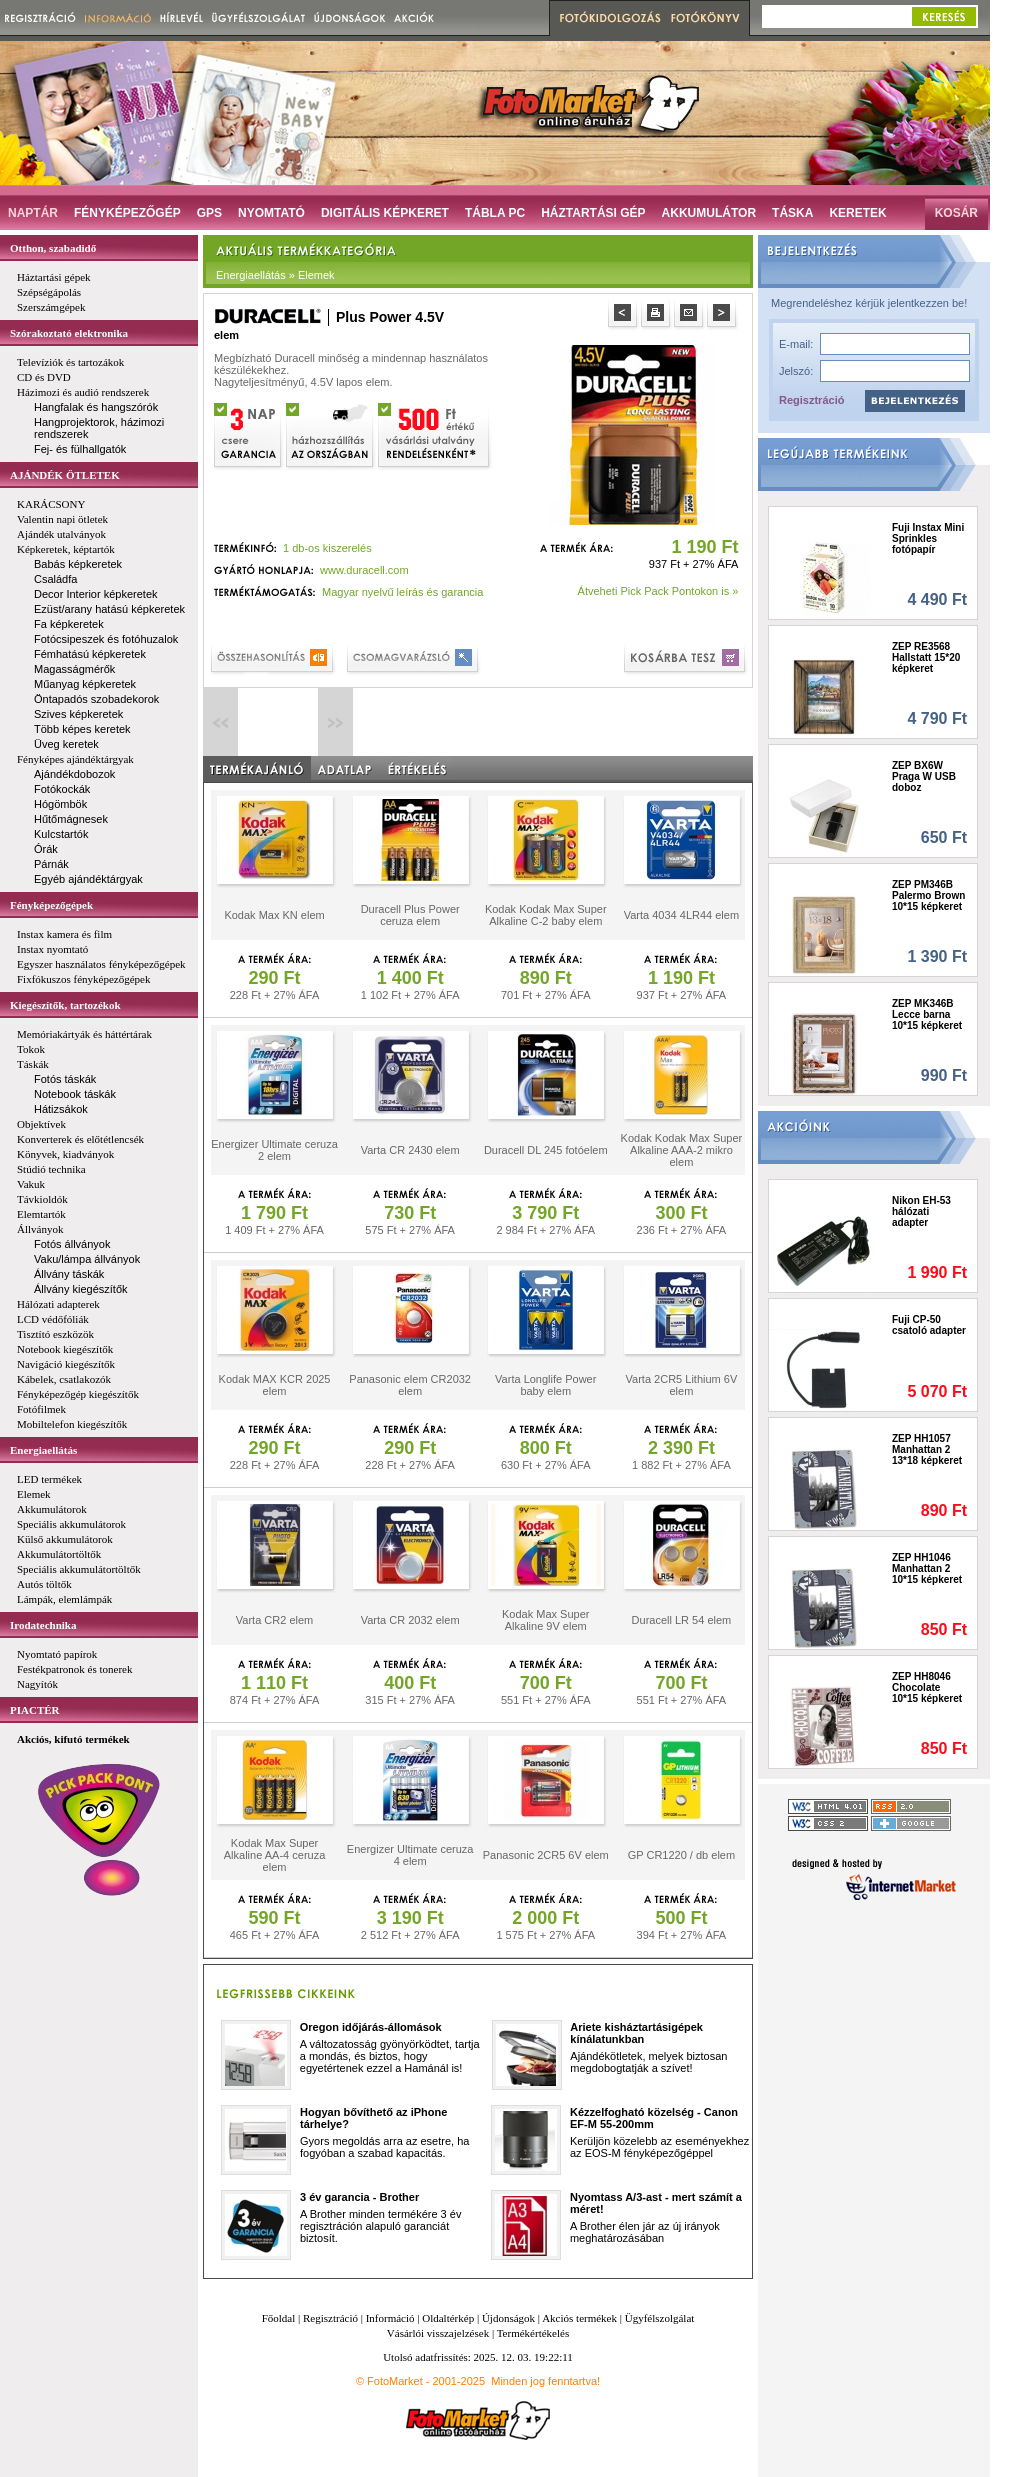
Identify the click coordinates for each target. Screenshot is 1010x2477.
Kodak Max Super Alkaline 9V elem (545, 1620)
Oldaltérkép (448, 2318)
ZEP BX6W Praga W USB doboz (924, 776)
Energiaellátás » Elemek (275, 275)
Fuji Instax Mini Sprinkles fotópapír (928, 538)
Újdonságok (508, 2318)
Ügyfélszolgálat (660, 2318)
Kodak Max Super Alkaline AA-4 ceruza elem (275, 1855)
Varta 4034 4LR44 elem (681, 915)
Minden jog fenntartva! (545, 2381)
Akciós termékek (579, 2318)
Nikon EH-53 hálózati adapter (921, 1211)
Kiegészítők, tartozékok (65, 1005)
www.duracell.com (364, 570)
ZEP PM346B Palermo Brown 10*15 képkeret (928, 895)
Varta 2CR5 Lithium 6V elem (682, 1385)
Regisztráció (811, 400)
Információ (390, 2318)
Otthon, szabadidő (53, 248)
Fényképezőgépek (51, 905)
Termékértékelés (533, 2333)
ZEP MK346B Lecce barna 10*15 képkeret (927, 1014)
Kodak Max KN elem (274, 915)
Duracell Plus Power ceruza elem (410, 915)
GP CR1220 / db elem (681, 1855)
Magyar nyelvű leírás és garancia (402, 592)
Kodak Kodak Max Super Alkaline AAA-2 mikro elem (682, 1150)
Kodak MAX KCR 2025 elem (275, 1385)
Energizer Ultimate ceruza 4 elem (410, 1855)
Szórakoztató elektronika (69, 333)
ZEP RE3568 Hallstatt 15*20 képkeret (926, 657)
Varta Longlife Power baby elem (545, 1385)
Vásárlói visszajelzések (438, 2333)
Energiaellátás (43, 1450)
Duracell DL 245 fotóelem (546, 1150)
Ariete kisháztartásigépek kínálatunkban (636, 2033)
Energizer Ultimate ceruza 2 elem (274, 1150)
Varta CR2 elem (274, 1620)
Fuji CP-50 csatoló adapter (929, 1325)
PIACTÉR (35, 1710)
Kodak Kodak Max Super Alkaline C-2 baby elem (546, 915)
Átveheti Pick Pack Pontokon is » (658, 591)
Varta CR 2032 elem (410, 1620)
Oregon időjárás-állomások (371, 2027)
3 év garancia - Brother (359, 2197)
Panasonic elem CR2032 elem (410, 1385)
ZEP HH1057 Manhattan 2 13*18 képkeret (927, 1449)
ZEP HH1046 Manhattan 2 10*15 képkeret (927, 1568)
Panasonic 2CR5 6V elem (546, 1855)
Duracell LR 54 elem (682, 1620)
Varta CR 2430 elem (410, 1150)
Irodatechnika (43, 1625)
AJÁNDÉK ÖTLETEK (65, 475)
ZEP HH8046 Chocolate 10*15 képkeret (927, 1687)
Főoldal (279, 2318)
